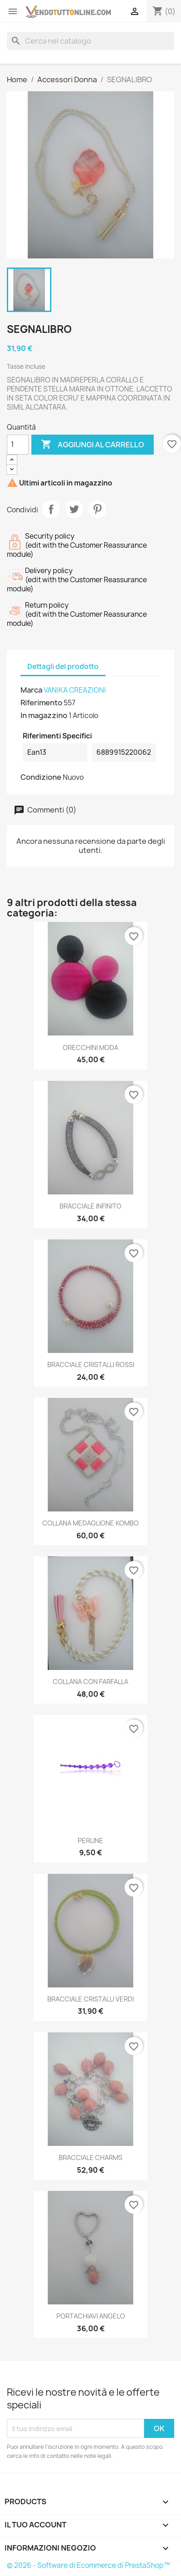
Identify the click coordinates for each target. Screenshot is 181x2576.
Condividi (51, 509)
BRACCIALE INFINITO (90, 1206)
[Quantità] (18, 445)
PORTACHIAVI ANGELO (90, 2316)
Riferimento (41, 702)
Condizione (40, 777)
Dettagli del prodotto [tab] (63, 666)
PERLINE (90, 1840)
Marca (31, 689)
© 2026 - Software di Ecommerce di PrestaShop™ (88, 2565)
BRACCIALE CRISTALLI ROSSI (90, 1364)
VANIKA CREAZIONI (75, 690)
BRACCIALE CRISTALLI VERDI (90, 1999)
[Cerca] (90, 41)
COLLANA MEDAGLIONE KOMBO (90, 1523)
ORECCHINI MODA (90, 1047)
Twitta (74, 509)
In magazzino (43, 715)
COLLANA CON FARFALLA (90, 1681)
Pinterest (97, 509)
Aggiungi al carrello (92, 445)
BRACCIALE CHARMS (90, 2157)
